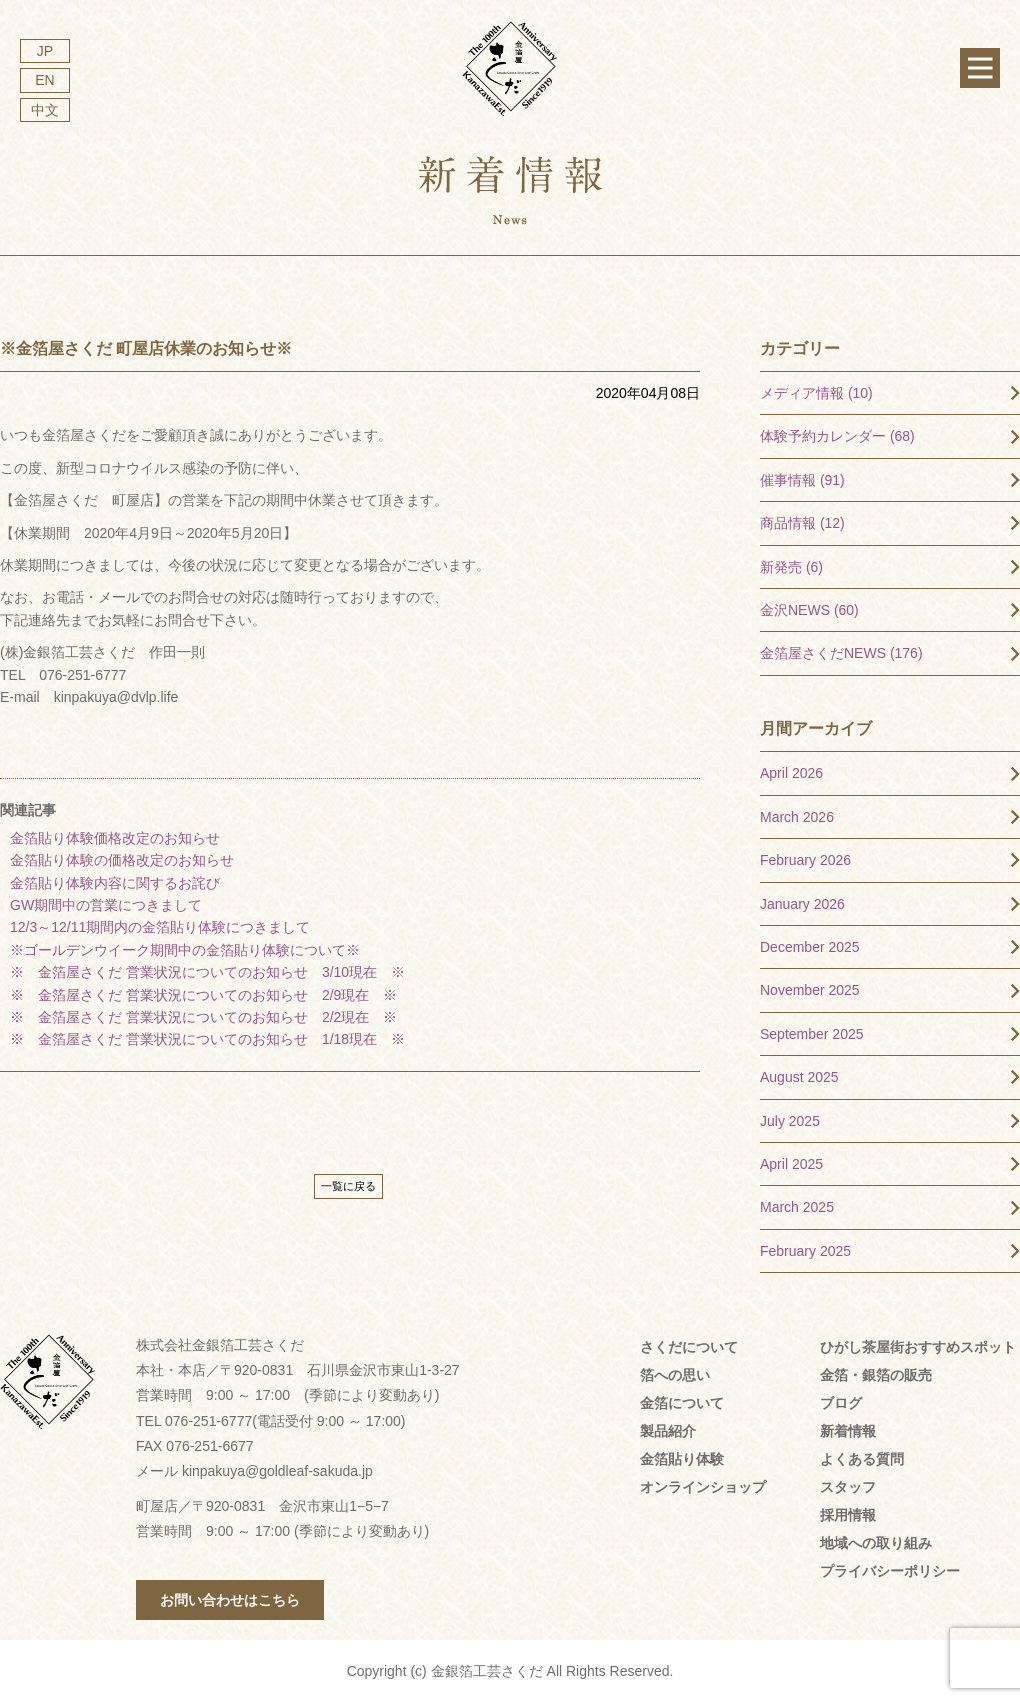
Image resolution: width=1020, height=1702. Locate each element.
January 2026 (802, 904)
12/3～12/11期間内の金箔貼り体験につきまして (167, 927)
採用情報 (848, 1515)
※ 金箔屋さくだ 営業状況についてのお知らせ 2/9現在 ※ (203, 995)
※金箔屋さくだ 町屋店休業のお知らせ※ (146, 348)
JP (45, 51)
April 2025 (791, 1164)
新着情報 (848, 1431)
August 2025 (799, 1077)
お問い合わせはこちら (230, 1600)
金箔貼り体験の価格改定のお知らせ (122, 860)
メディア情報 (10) (816, 393)
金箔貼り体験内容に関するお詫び (115, 883)
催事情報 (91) (802, 480)
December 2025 (810, 947)
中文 (45, 110)
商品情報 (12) (802, 523)
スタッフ (848, 1487)
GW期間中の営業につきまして (106, 905)
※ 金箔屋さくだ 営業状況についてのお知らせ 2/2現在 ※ (203, 1017)
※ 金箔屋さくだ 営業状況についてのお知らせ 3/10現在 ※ (207, 972)
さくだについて (689, 1347)
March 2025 (797, 1207)
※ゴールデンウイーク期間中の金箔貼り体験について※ (185, 950)
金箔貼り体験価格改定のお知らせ (115, 838)
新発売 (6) (791, 567)
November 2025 (810, 990)
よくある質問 (862, 1459)
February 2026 (805, 860)
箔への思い (675, 1375)
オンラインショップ (703, 1487)
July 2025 (790, 1121)
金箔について (682, 1403)
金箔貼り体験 (682, 1459)
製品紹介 (668, 1431)
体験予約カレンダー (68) (837, 436)
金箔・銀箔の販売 (876, 1375)
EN (44, 80)
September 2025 (812, 1034)
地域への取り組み (876, 1543)
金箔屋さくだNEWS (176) (841, 653)
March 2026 (797, 817)
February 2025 (805, 1251)
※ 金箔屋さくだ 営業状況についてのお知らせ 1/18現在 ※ (207, 1039)
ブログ (841, 1403)
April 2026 (791, 773)
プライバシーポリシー (890, 1571)
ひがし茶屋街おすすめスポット (918, 1347)
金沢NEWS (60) (809, 610)
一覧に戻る (348, 1186)
